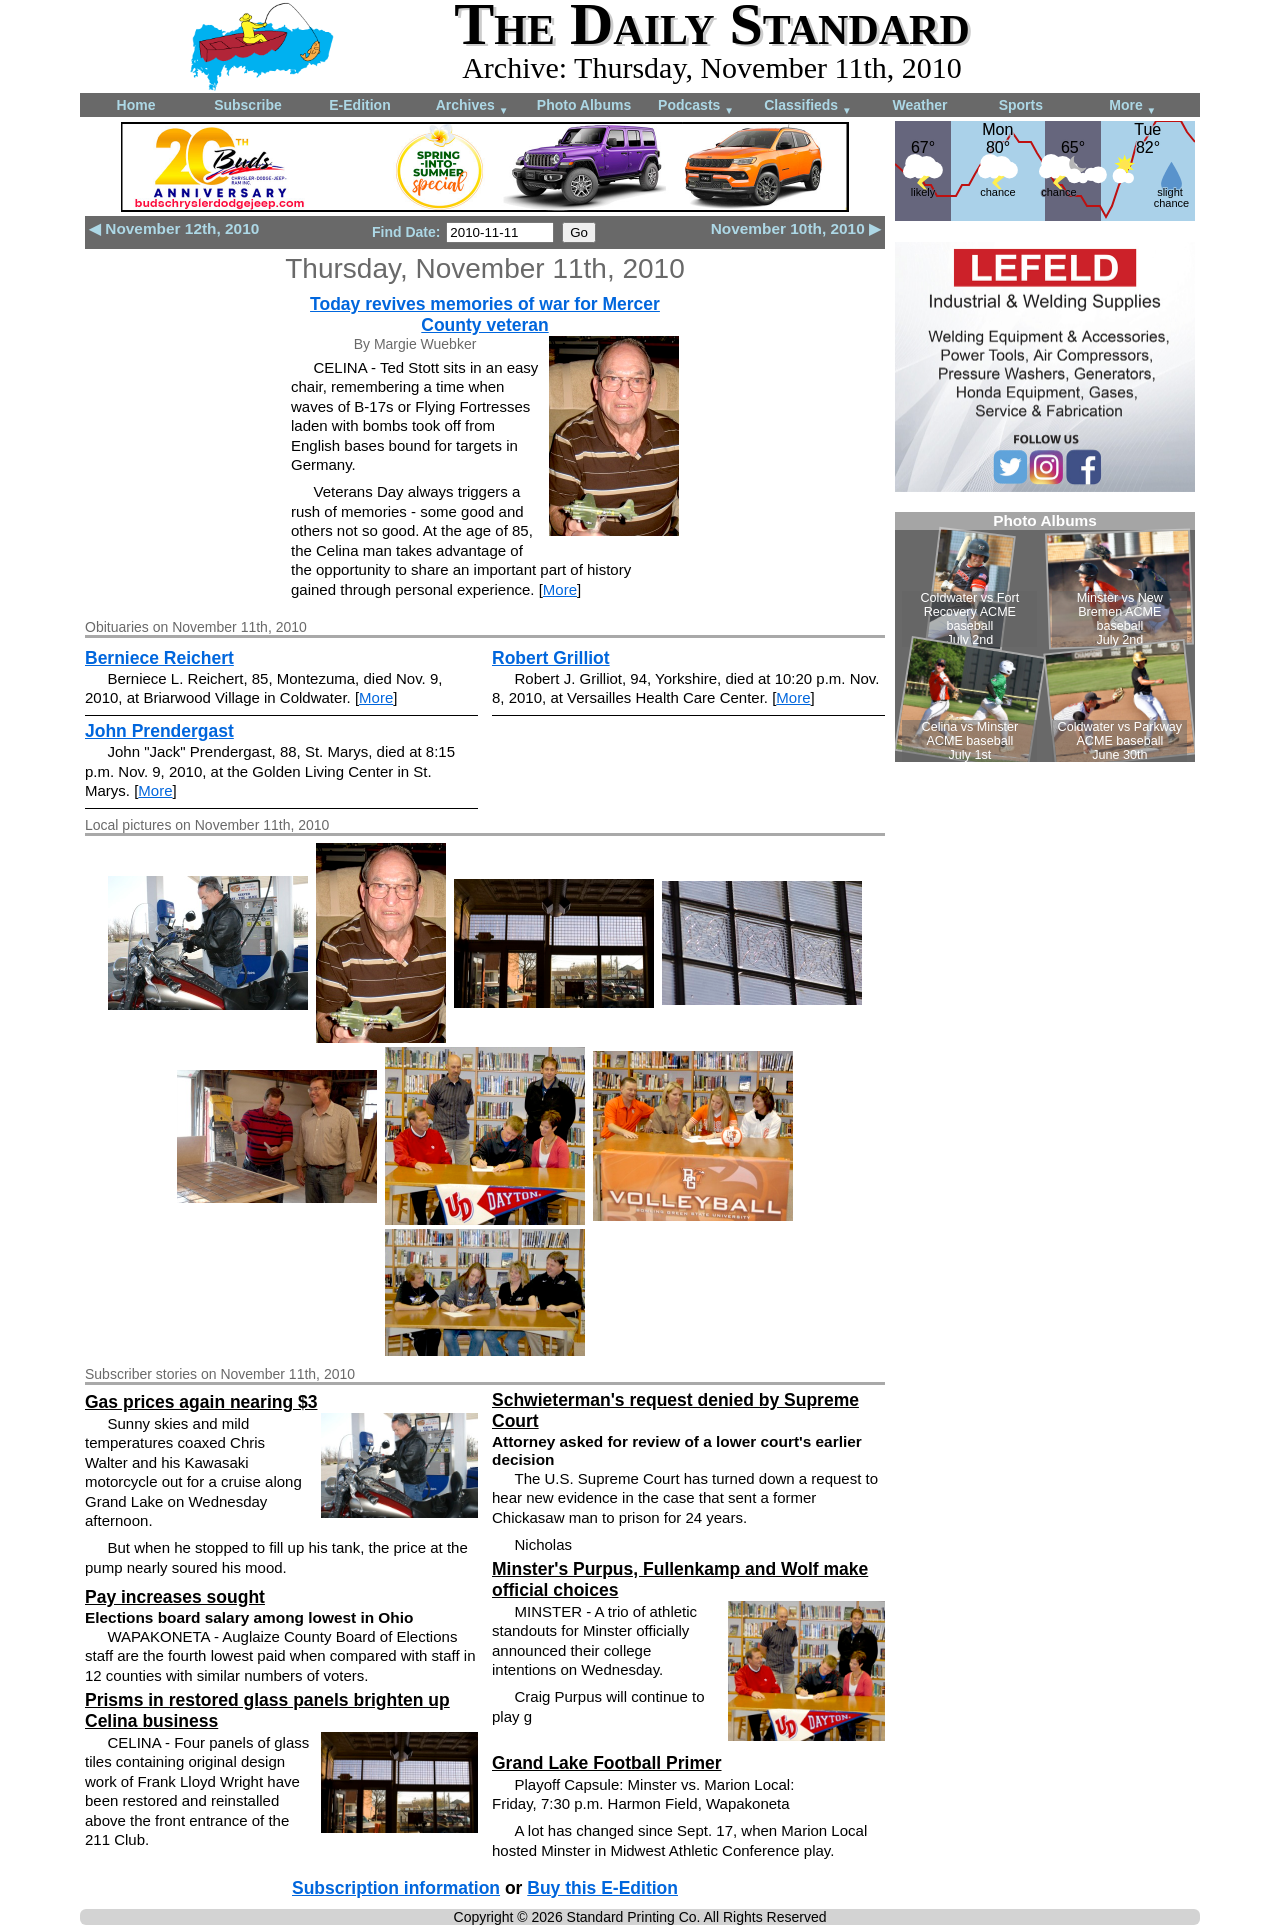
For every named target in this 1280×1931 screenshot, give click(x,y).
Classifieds (808, 106)
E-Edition (359, 105)
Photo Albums (584, 105)
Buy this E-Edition (602, 1888)
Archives (472, 106)
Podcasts (696, 106)
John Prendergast (159, 731)
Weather (920, 105)
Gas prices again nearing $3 (201, 1402)
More (1132, 106)
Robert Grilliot (551, 658)
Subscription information (396, 1888)
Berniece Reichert (159, 658)
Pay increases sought (175, 1597)
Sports (1021, 105)
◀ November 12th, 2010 (174, 228)
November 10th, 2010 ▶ (796, 228)
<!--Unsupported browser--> (1045, 637)
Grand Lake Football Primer (607, 1763)
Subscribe (248, 105)
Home (136, 105)
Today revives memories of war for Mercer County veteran (485, 314)
